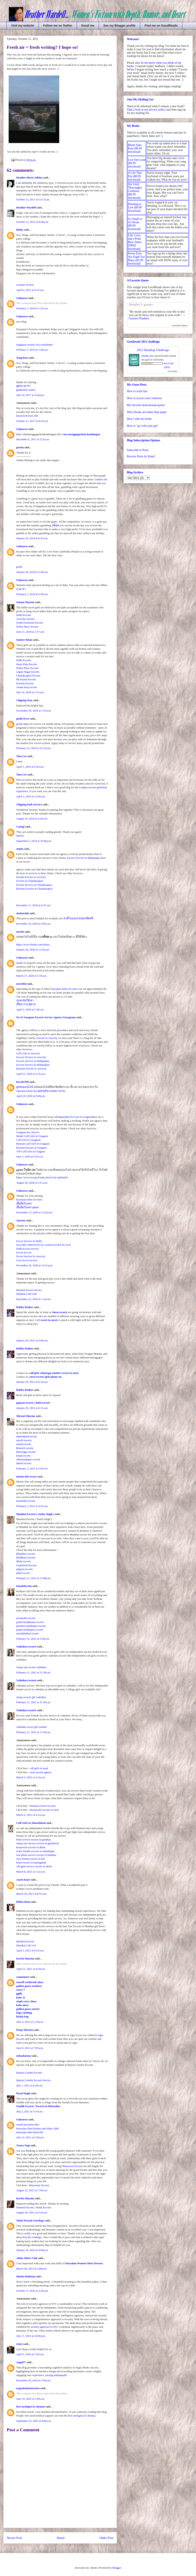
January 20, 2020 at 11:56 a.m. (33, 949)
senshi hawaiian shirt (27, 2124)
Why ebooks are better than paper (147, 412)
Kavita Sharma (25, 1958)
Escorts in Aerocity (47, 1038)
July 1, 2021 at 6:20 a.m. (29, 2085)
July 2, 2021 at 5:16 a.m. (29, 2111)
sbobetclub (22, 913)
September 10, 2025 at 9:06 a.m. (33, 2420)
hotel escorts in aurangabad (31, 1862)
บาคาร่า (21, 589)
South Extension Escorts (29, 622)
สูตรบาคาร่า (23, 385)
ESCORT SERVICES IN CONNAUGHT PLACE (43, 1244)
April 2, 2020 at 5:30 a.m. (30, 1009)
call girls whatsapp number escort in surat (54, 1372)
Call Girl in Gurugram (28, 1139)
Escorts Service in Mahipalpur (84, 857)
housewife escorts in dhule (30, 1847)
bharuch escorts (24, 1448)
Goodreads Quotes (179, 325)
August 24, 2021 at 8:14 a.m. (32, 2212)
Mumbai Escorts (25, 1941)
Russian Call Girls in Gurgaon (32, 1143)
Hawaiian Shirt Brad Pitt (29, 2132)
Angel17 (21, 2362)
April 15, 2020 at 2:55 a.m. (31, 1073)
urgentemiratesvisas (28, 2388)
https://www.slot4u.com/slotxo (33, 944)
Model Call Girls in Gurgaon (32, 1136)
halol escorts (43, 1402)
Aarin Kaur (23, 1879)
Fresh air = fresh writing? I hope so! (42, 47)
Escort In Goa (23, 1252)
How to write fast (137, 391)
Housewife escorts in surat (44, 1809)
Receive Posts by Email (141, 456)
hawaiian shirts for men (64, 988)
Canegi (20, 826)
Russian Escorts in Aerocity (31, 1068)
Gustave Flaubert (139, 318)
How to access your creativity (144, 398)
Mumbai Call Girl (26, 1945)
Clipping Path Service (29, 804)
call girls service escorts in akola (34, 1866)
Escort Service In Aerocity (30, 1256)
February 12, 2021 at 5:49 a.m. (33, 1638)
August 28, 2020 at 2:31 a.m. (32, 1182)
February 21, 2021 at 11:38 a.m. (33, 1672)
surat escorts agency (41, 1772)
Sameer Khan (24, 639)
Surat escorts (59, 1312)
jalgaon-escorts (24, 1569)
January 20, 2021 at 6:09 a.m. (32, 1340)
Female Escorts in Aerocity (31, 877)
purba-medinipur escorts (29, 1629)
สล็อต (55, 525)
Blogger (116, 2567)
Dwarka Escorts (25, 683)
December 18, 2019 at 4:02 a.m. (33, 923)
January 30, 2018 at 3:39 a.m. (32, 572)
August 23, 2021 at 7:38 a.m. (32, 2190)
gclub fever (22, 718)
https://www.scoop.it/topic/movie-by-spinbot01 (42, 1177)
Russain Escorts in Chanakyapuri (34, 888)
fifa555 (20, 835)
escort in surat (48, 1320)
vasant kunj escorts (26, 687)
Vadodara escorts (26, 1646)
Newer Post (14, 2538)
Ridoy (19, 229)
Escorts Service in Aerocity (31, 1057)
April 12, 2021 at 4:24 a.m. (31, 1968)
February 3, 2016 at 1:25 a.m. (32, 308)
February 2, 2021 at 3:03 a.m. (32, 1468)
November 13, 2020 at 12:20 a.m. (34, 1212)
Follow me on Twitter (57, 25)
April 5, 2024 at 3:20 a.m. (30, 2354)
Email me (87, 25)
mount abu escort (26, 1476)
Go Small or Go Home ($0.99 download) (135, 224)
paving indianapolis (56, 2375)
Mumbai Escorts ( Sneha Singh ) (35, 1514)
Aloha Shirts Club (26, 2258)
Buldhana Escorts (25, 1557)
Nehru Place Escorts (27, 626)
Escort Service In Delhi (29, 1241)
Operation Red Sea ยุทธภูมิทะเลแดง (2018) (40, 1090)
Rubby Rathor (24, 1307)
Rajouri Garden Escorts (29, 2072)
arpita (19, 848)
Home (61, 2538)
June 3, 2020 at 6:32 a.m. (29, 1156)
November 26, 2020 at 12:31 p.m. (34, 1265)
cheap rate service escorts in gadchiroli (37, 1843)
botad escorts (23, 1455)
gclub (19, 566)
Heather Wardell (26, 207)
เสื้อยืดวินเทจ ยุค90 (27, 1207)
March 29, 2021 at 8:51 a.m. (31, 1893)
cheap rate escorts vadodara (31, 1667)
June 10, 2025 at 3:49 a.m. (30, 2398)
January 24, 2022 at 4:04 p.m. (32, 2250)
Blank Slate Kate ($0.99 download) (135, 148)
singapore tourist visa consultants (34, 344)
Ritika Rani (23, 1901)
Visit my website (22, 25)
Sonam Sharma (25, 602)
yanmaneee (22, 1976)
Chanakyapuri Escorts (28, 675)
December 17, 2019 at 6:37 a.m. (33, 905)
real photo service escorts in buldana (36, 1854)
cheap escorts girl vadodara (31, 1697)
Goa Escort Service (26, 1260)
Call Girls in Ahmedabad (31, 1822)
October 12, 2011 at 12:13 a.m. (33, 199)
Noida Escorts (43, 2207)
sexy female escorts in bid (30, 1858)
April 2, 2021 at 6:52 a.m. (30, 1950)
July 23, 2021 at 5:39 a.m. (30, 2137)
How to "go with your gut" (142, 425)
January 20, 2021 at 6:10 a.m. (32, 1381)
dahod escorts (23, 1463)
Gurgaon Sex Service (27, 1132)
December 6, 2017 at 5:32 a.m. (33, 439)
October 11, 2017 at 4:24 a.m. (32, 421)
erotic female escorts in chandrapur (35, 1851)
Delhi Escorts (23, 615)
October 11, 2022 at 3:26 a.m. (32, 2290)
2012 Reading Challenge (153, 350)
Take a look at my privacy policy (146, 109)
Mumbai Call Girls (26, 1293)
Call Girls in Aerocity (28, 1053)
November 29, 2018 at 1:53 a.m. (33, 710)
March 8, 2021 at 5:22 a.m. (31, 1871)
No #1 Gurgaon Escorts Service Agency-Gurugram (45, 1017)
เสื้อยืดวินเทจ (24, 1203)
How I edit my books (139, 418)
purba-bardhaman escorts (30, 1622)
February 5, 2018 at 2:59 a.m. (32, 594)
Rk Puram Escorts (26, 679)
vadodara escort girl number (31, 1726)
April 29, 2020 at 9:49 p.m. (31, 1096)
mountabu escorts (25, 1500)
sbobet (19, 962)
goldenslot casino (25, 389)
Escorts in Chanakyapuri (29, 880)
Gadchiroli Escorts (26, 1565)
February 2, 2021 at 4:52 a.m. (32, 1506)
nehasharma (23, 2055)
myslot (20, 931)
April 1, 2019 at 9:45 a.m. (30, 766)
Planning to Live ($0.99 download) (135, 207)
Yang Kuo (22, 357)
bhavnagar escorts (26, 1451)
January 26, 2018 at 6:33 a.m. (32, 538)
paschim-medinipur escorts (31, 1625)
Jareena (21, 1220)
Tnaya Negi (23, 2145)
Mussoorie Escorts (72, 2166)
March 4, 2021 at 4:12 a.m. (31, 1777)
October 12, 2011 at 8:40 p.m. (32, 221)
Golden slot (101, 479)
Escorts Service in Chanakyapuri (34, 884)
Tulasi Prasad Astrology (30, 2220)
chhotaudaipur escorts (28, 1459)
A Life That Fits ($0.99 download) (135, 176)
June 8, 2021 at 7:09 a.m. (29, 2047)
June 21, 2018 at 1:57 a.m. (30, 631)
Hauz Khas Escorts (26, 664)
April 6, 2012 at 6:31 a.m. (30, 290)
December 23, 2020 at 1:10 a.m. (33, 1299)
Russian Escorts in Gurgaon (31, 1147)
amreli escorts (24, 1440)
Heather (145, 355)
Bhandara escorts (25, 1553)
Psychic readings (32, 2237)
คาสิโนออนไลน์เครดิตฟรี (78, 918)
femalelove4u (24, 1586)
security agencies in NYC (45, 2326)
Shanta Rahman (25, 2276)
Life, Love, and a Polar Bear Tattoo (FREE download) (135, 242)
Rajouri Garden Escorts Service (33, 2080)
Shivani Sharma (25, 1416)
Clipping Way (24, 700)
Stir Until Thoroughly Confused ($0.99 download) (135, 191)
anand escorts (23, 1444)
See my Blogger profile (119, 25)
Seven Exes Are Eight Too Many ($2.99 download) (136, 258)
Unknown (22, 298)
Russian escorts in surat (42, 1805)
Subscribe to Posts (138, 450)
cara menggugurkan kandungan (81, 434)
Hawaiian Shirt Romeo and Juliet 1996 (37, 2128)
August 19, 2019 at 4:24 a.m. (32, 818)
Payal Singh (23, 2093)
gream (20, 447)
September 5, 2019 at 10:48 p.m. (34, 840)
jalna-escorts (23, 1572)
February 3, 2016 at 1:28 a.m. (32, 349)
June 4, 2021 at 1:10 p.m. (30, 2021)
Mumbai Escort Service (29, 1290)
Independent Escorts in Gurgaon (74, 1116)
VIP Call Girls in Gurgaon (30, 1151)
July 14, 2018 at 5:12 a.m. (30, 692)
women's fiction (25, 284)
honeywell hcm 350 (27, 415)
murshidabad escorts (27, 1633)
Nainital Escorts (25, 2207)
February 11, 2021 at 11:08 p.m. (33, 1578)
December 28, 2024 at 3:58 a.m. (33, 2380)
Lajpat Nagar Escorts (27, 671)
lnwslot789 (22, 1081)
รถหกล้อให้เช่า (25, 1000)
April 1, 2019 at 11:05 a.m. (31, 796)
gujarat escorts (25, 1402)
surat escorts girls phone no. (45, 1376)
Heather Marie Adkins (29, 177)
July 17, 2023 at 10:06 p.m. (31, 2335)
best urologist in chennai (30, 2406)
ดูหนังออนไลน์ (24, 1086)
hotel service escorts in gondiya (33, 1839)
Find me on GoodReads (161, 25)
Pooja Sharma (24, 2029)
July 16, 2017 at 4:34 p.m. (30, 395)
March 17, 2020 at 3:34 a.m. (31, 975)
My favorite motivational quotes (146, 405)
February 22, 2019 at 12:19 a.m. (33, 748)
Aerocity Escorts (25, 618)
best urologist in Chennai (81, 2415)
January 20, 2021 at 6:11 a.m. (32, 1408)
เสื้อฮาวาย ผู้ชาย (26, 1004)
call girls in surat (39, 1768)
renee (19, 2343)
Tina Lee (21, 756)
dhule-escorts (23, 1561)
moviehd (21, 983)
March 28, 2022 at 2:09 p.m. (31, 2268)
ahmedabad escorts (26, 1436)
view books (172, 371)
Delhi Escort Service (27, 1248)
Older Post (106, 2538)
